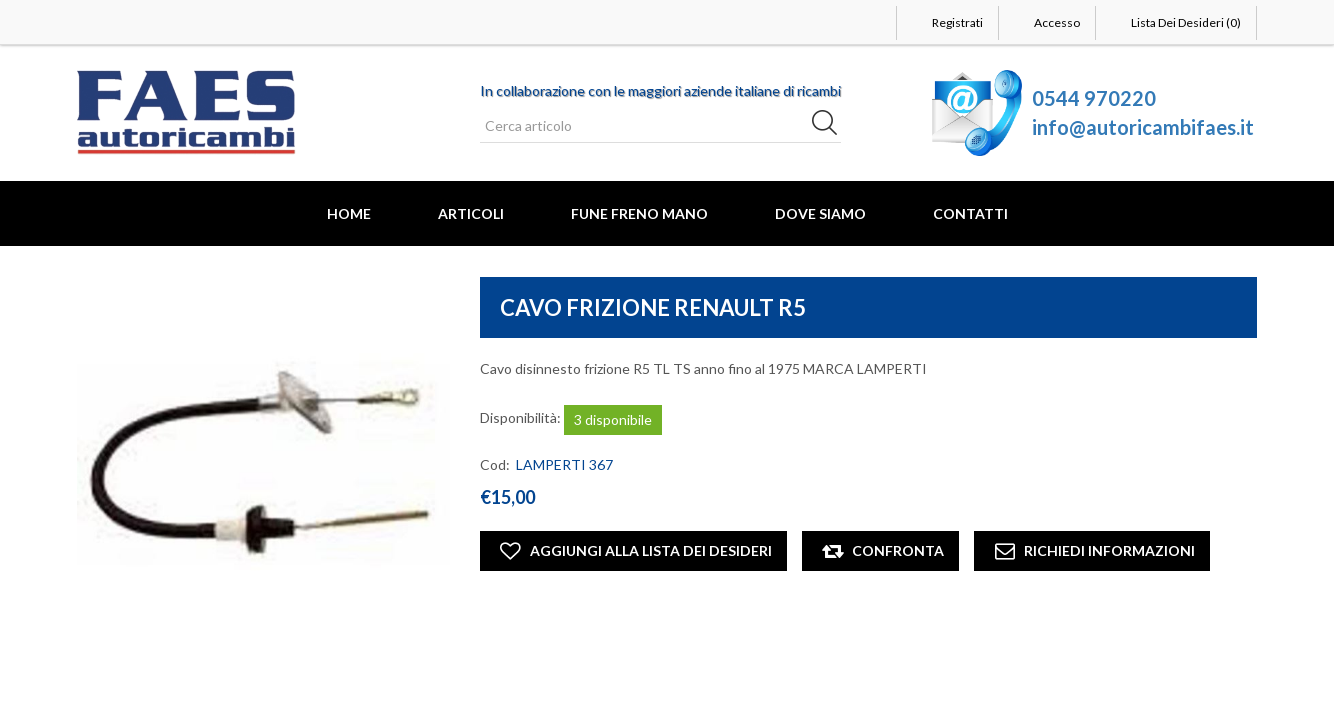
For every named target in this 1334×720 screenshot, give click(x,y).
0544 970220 (1094, 98)
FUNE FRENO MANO (639, 213)
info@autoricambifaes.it (1143, 127)
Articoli (471, 213)
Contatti (970, 213)
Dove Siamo (820, 213)
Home (349, 213)
